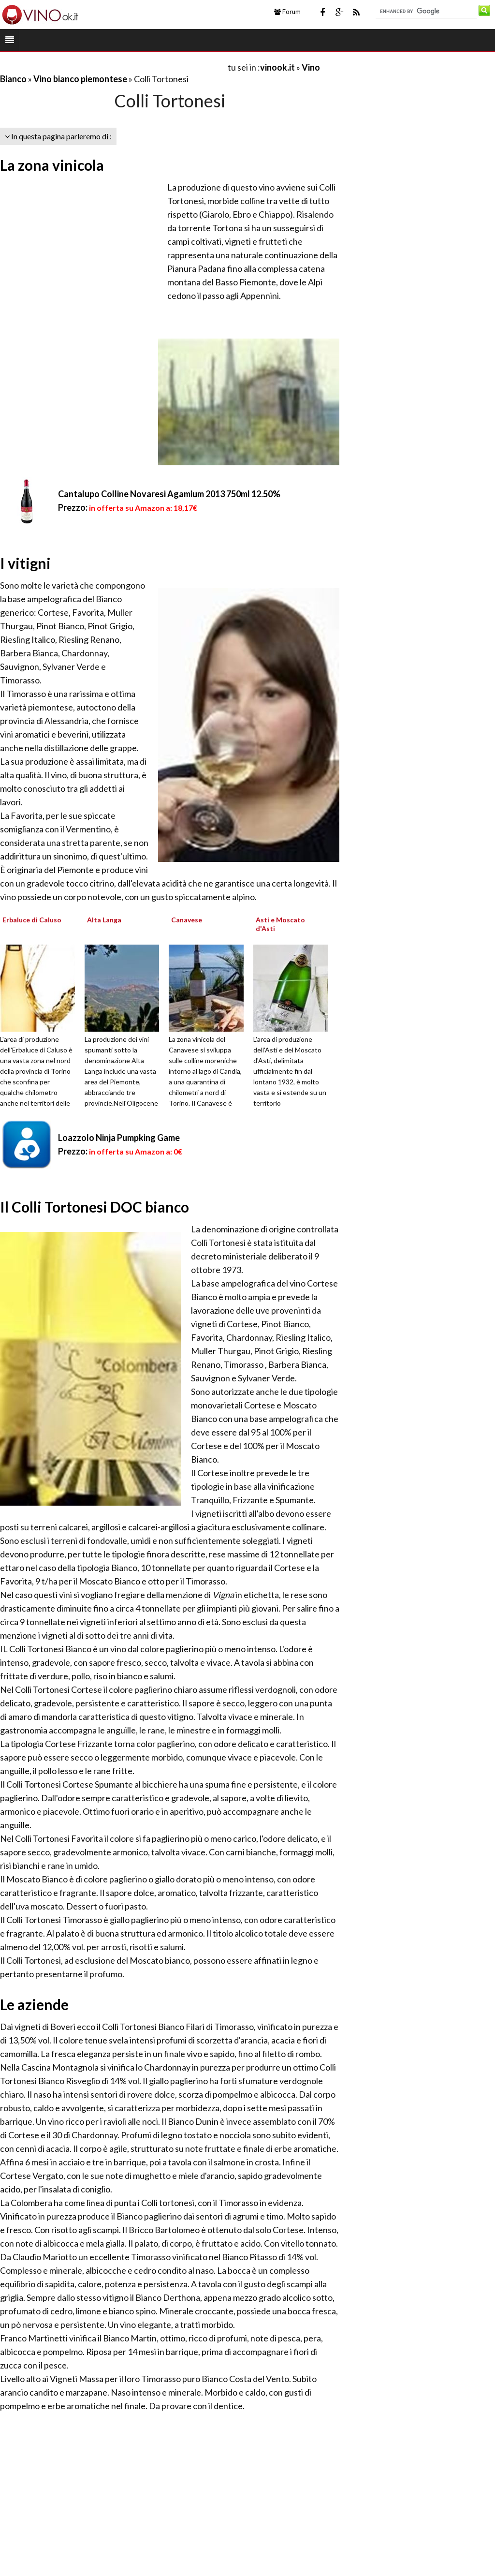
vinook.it (277, 67)
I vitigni (25, 563)
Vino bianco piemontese (80, 79)
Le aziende (34, 2004)
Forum (287, 11)
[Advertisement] (113, 67)
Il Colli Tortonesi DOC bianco (94, 1206)
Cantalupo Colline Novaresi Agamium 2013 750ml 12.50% (169, 494)
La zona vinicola (52, 165)
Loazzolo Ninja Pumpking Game (119, 1137)
